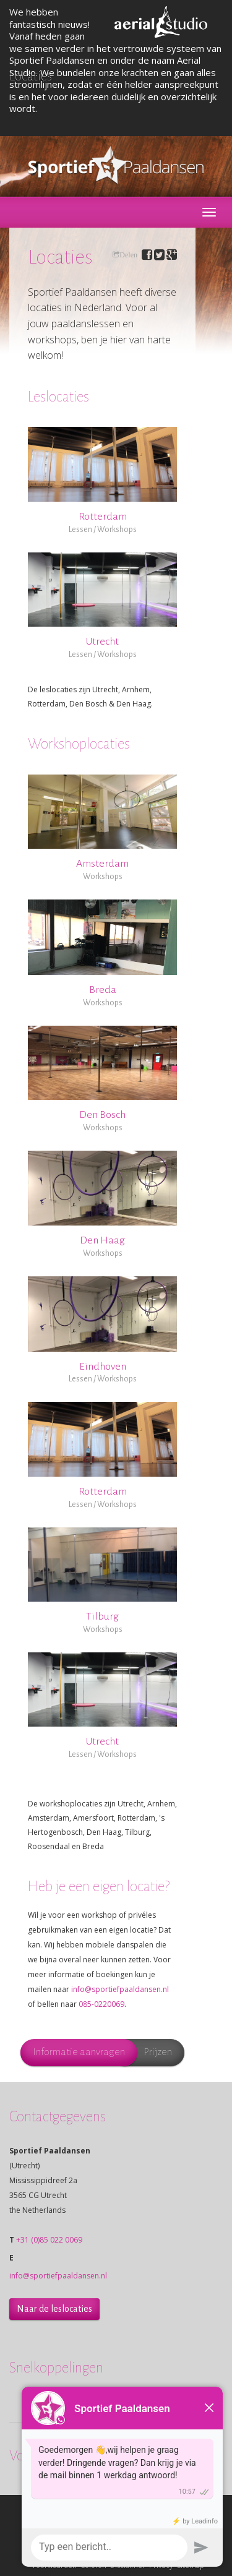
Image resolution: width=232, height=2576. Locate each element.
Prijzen (158, 2052)
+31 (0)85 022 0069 (49, 2240)
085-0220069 (101, 2004)
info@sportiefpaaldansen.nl (120, 1989)
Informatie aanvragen (79, 2052)
